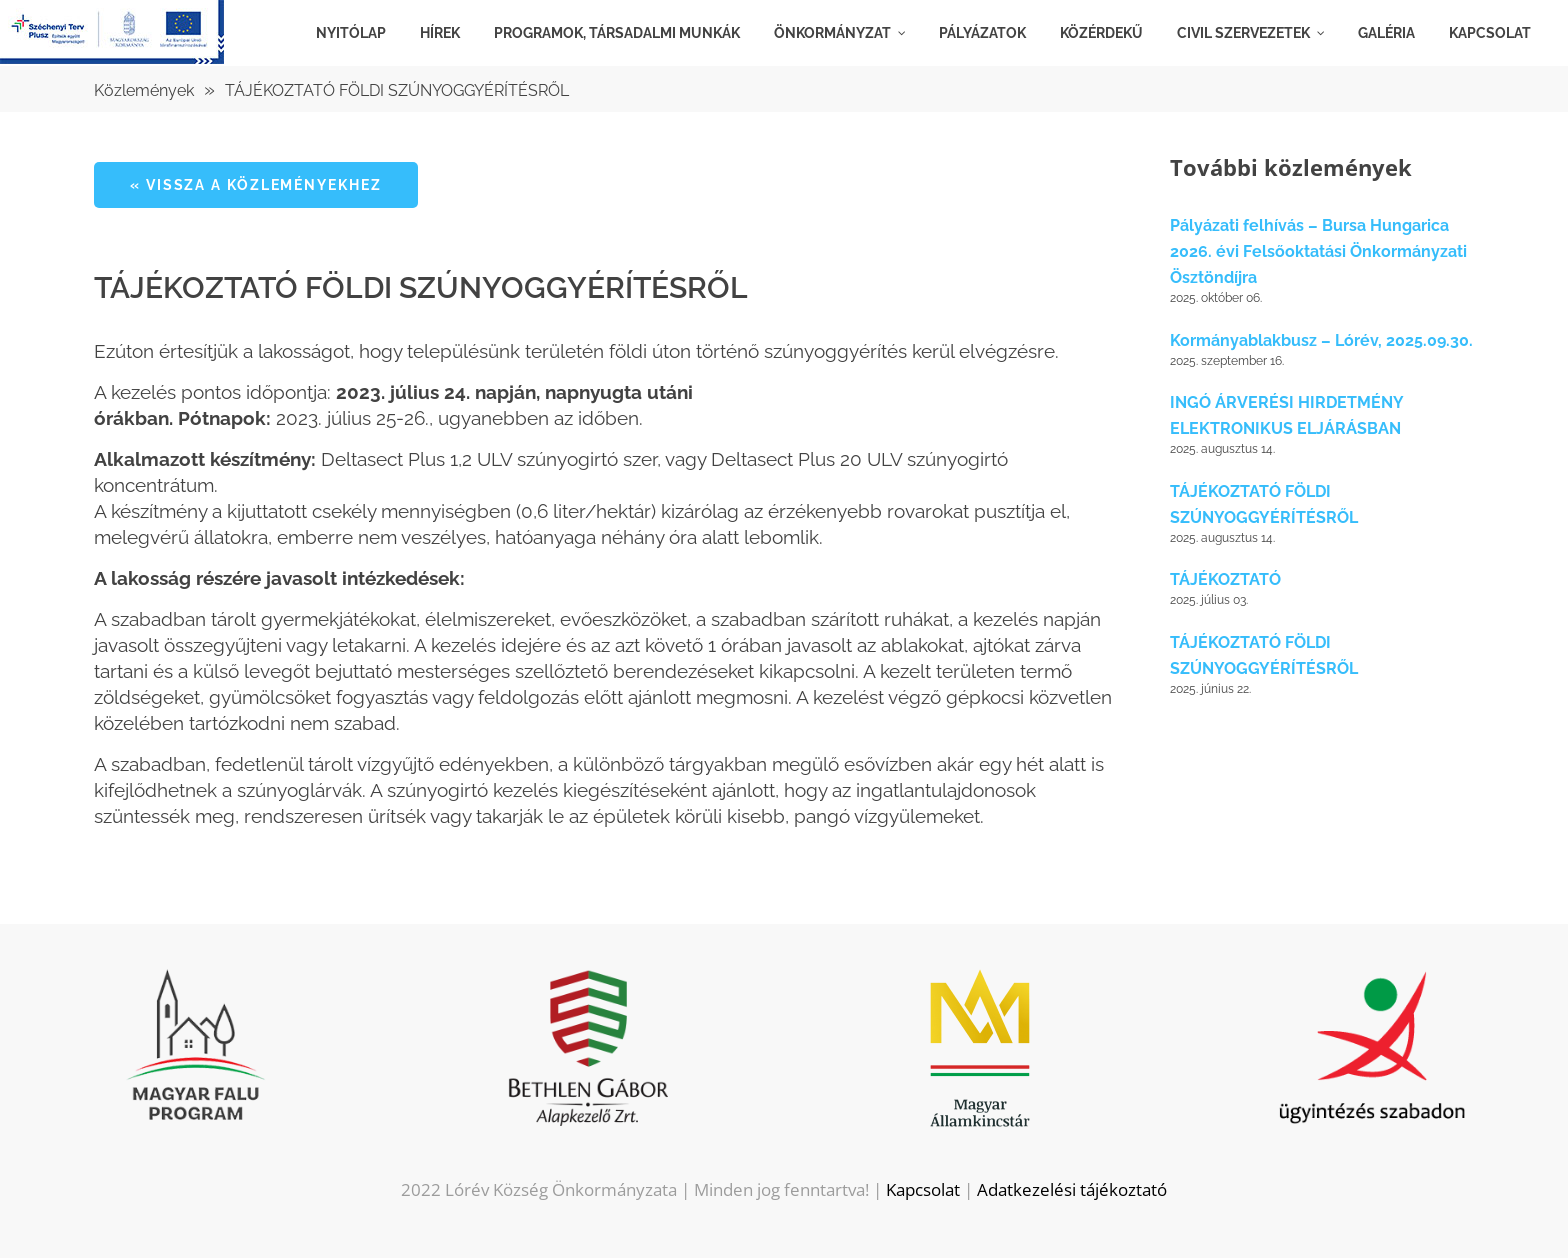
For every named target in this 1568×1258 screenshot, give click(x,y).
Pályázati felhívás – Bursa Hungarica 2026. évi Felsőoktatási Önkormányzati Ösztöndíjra (1318, 251)
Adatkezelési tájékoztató (1072, 1189)
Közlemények (144, 90)
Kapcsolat (923, 1189)
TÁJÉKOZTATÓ (1225, 579)
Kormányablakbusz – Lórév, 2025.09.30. (1321, 340)
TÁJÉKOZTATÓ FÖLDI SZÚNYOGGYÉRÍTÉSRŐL (397, 90)
